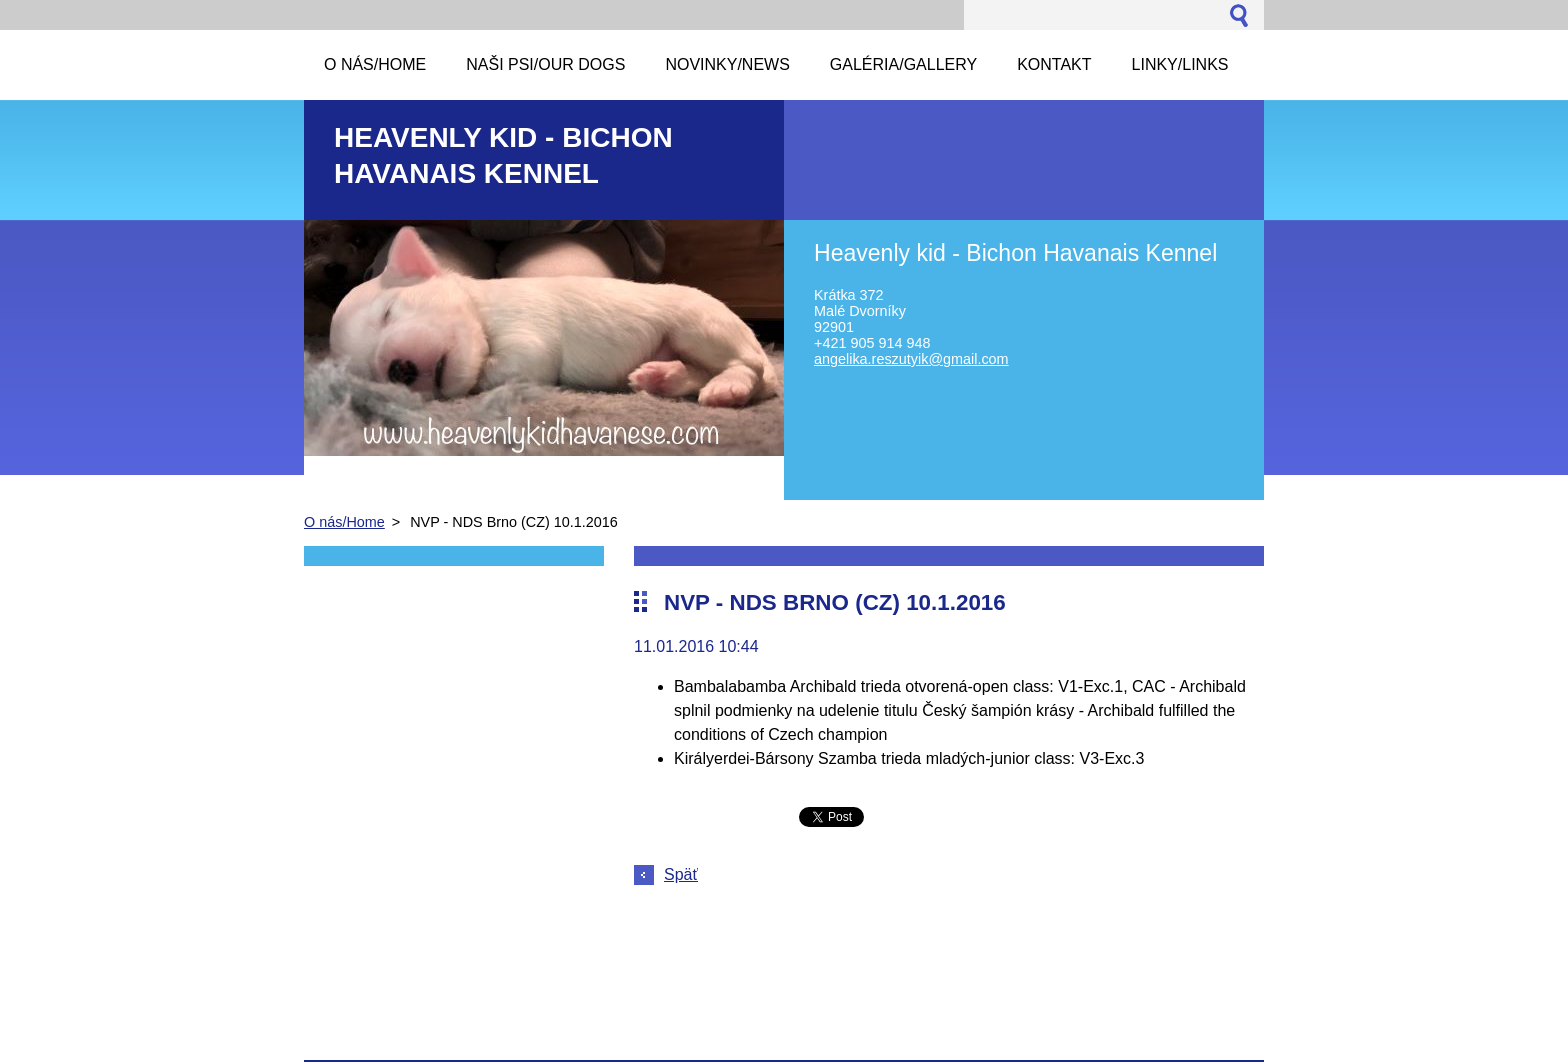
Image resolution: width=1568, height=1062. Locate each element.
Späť (681, 874)
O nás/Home (344, 522)
